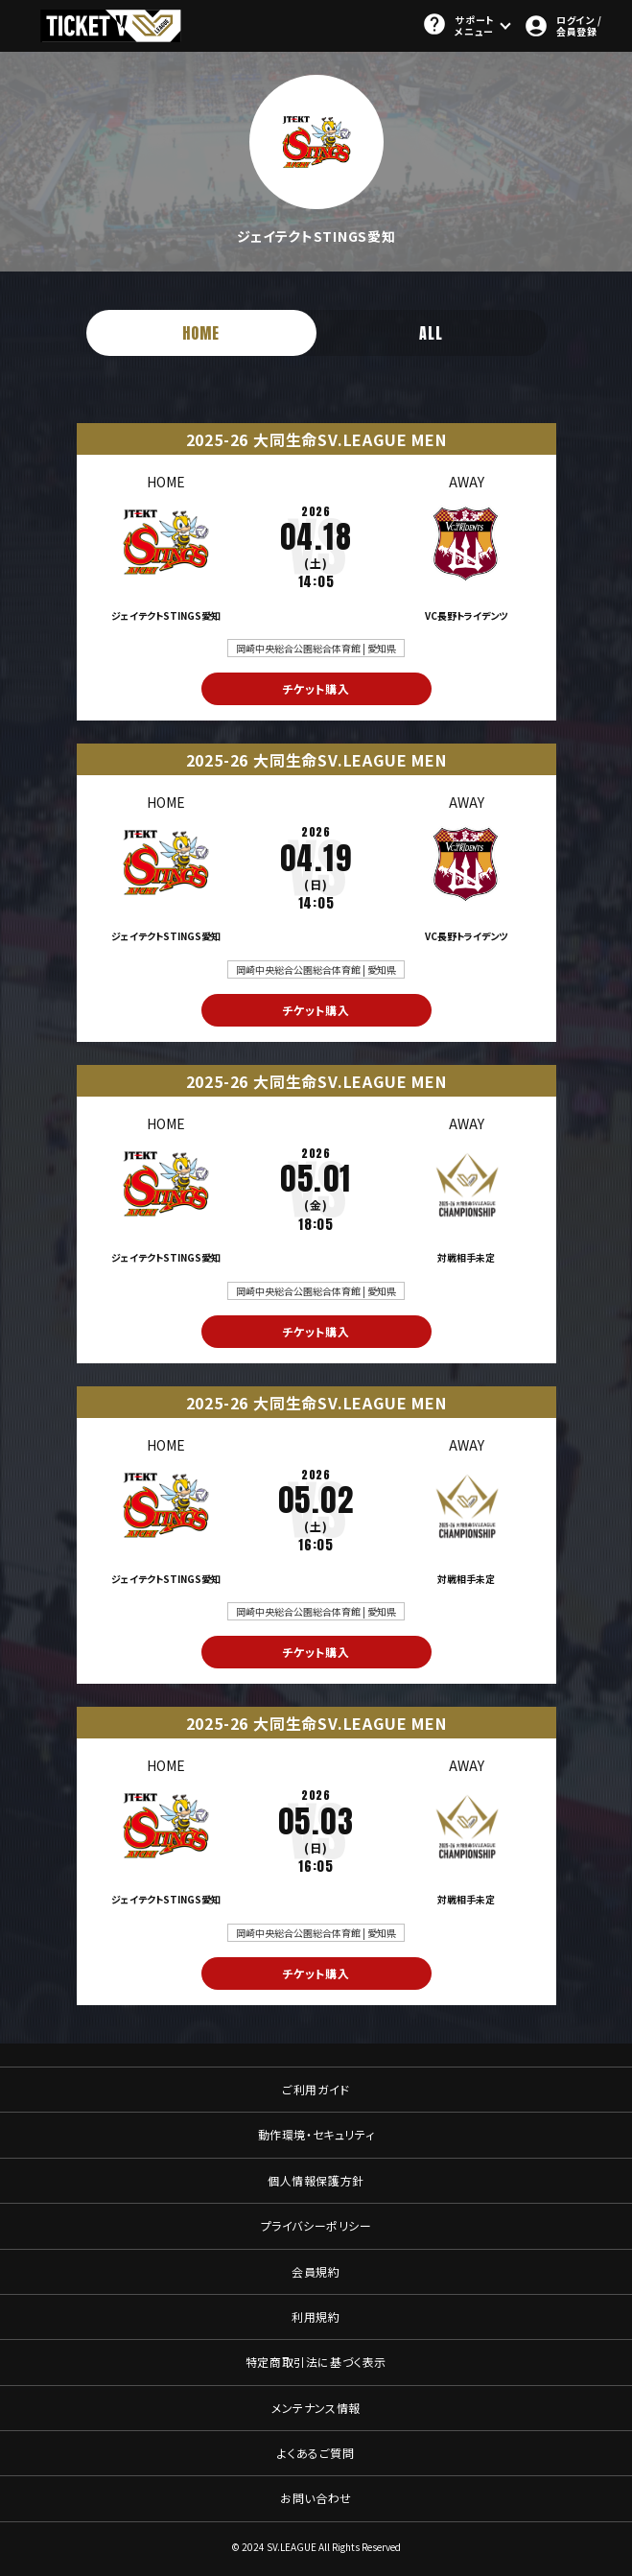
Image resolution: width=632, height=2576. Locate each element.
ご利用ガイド (316, 2089)
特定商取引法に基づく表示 (316, 2361)
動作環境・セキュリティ (316, 2134)
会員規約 (315, 2271)
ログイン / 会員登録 (562, 25)
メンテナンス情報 (316, 2407)
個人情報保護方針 (316, 2180)
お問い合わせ (316, 2498)
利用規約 (315, 2316)
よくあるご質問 (315, 2453)
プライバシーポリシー (316, 2225)
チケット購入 (315, 688)
